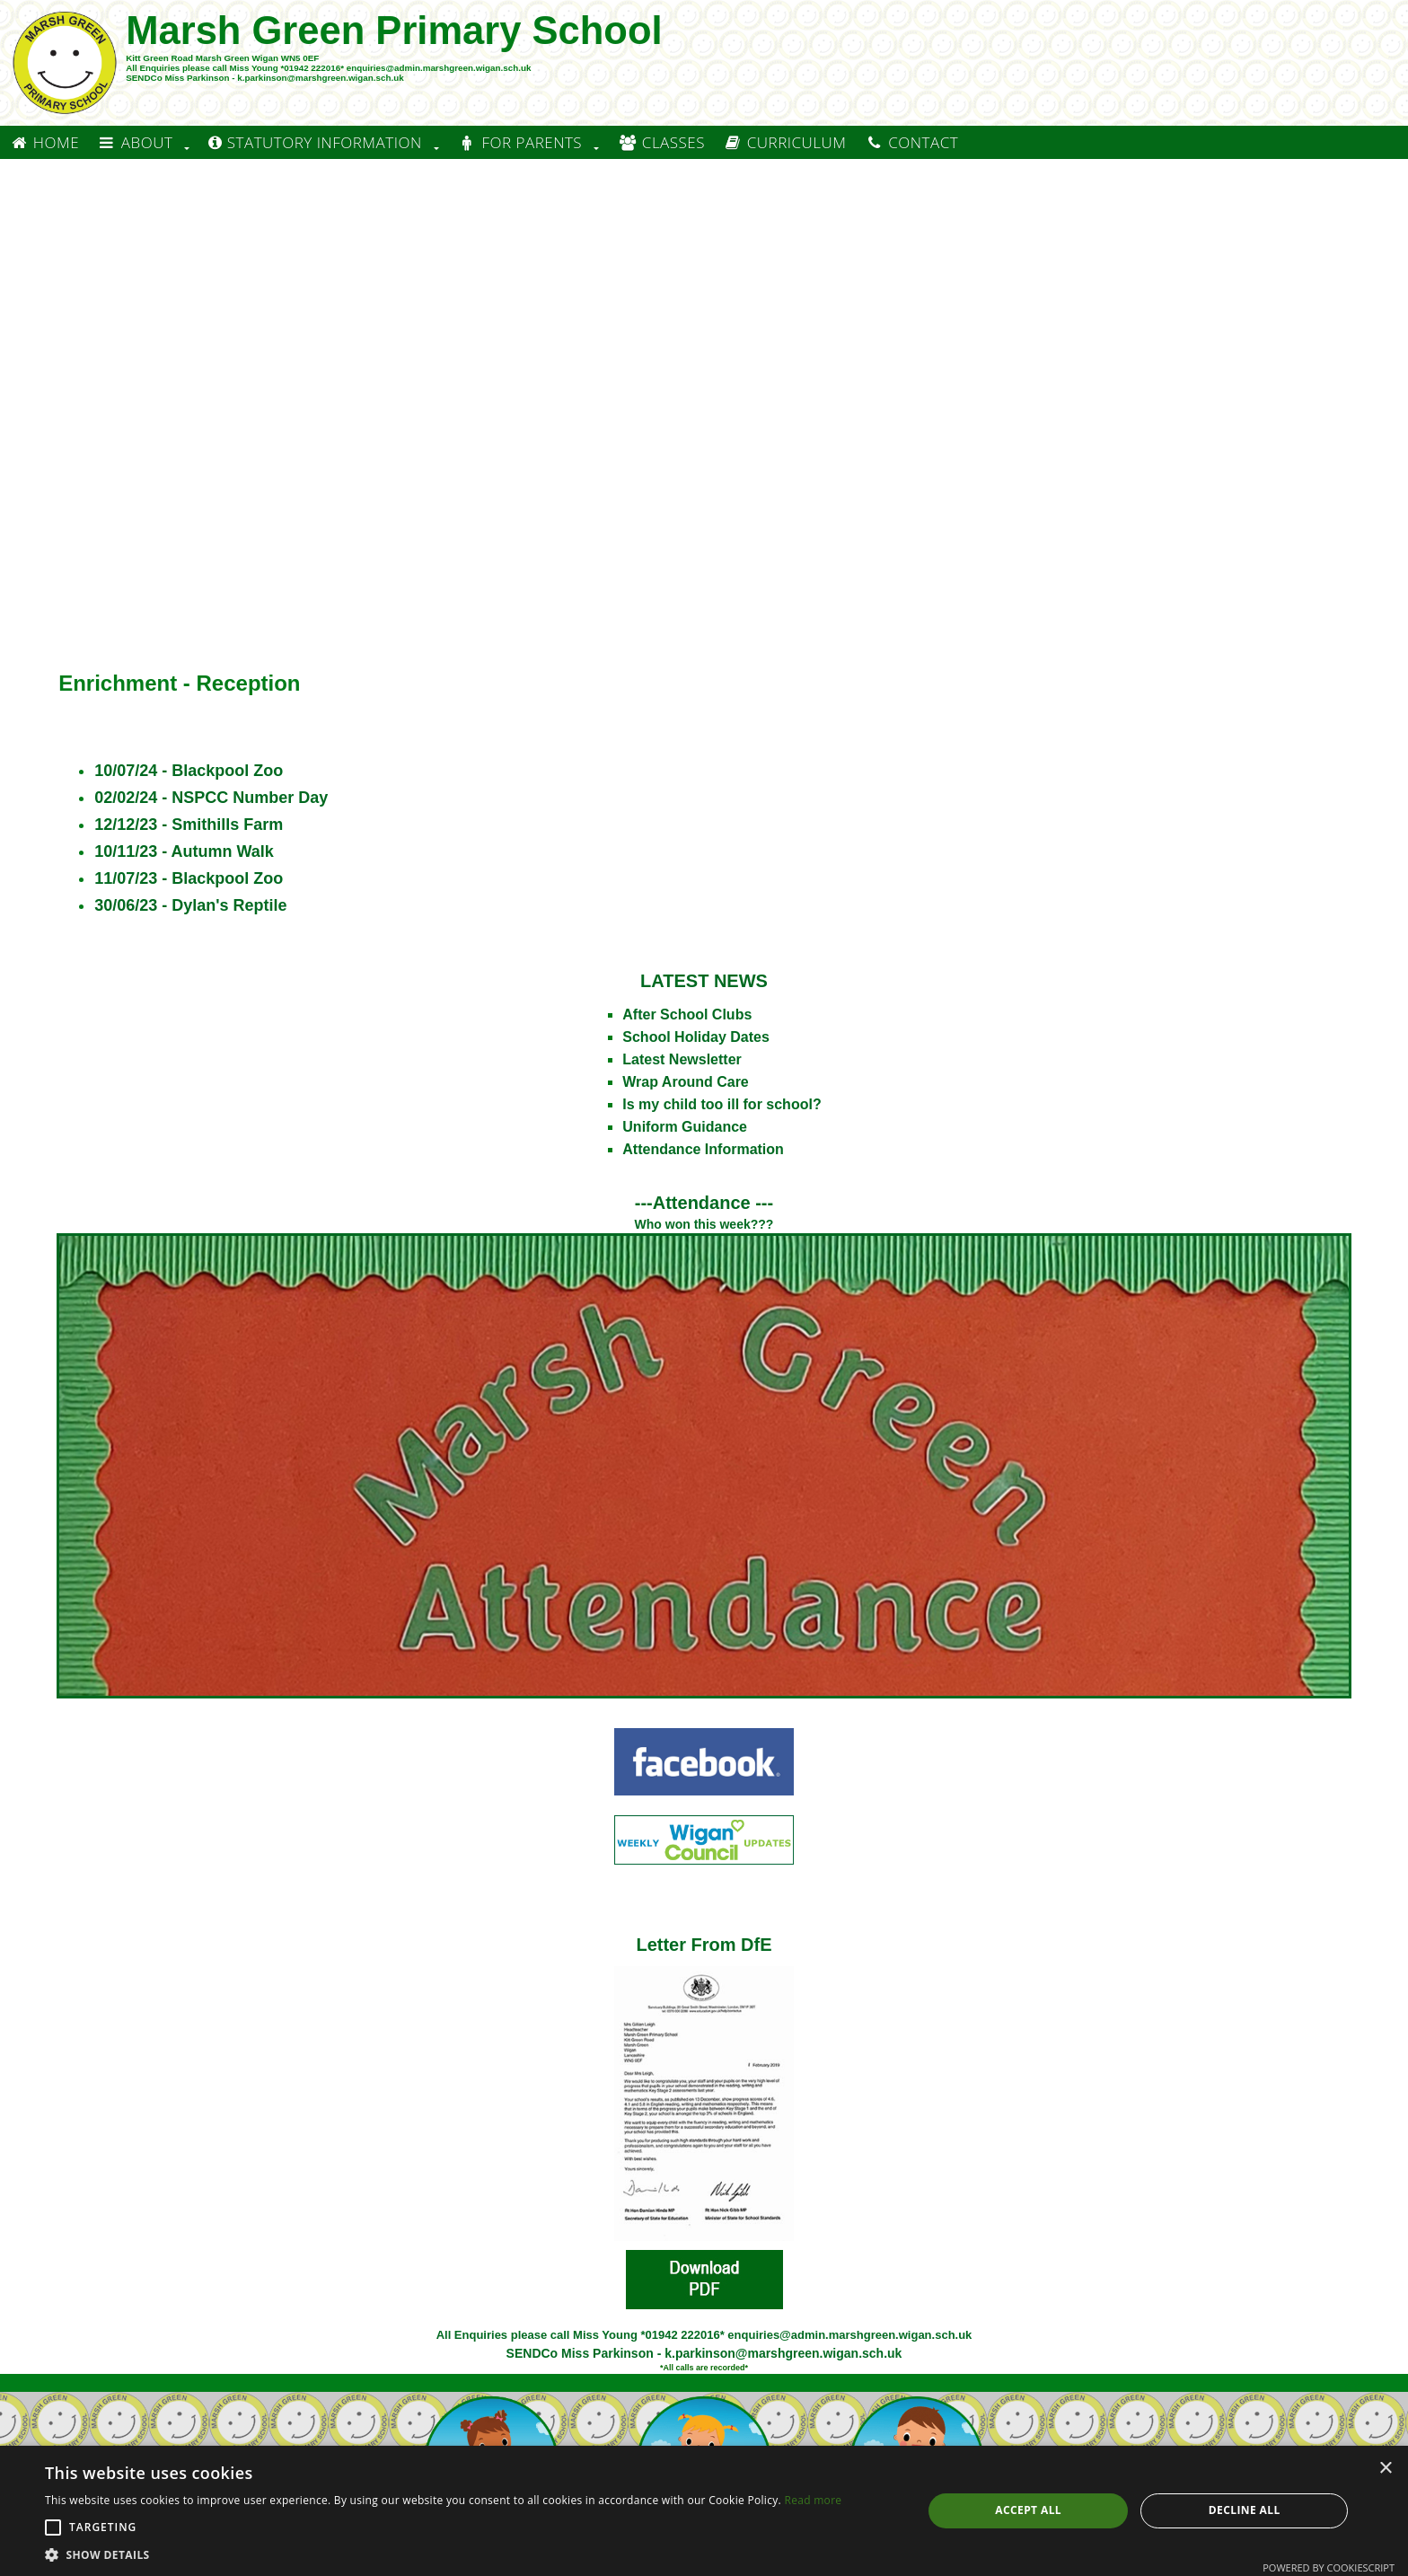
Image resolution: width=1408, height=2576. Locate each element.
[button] (53, 2527)
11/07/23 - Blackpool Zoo (188, 878)
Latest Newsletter (682, 1059)
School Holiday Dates (696, 1037)
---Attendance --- (704, 1203)
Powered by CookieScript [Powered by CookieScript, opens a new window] (1329, 2567)
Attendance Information (703, 1149)
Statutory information (314, 142)
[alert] (704, 2511)
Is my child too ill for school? (721, 1104)
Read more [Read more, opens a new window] (812, 2500)
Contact (911, 142)
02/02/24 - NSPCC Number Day (211, 798)
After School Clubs (687, 1014)
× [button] (1385, 2468)
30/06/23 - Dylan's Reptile (190, 905)
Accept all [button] (1028, 2510)
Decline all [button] (1244, 2510)
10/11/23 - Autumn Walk (184, 851)
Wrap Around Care (685, 1082)
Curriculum (784, 142)
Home (44, 142)
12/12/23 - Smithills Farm (188, 825)
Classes (661, 142)
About (134, 142)
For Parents (520, 142)
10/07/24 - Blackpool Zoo (188, 771)
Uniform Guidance (684, 1126)
